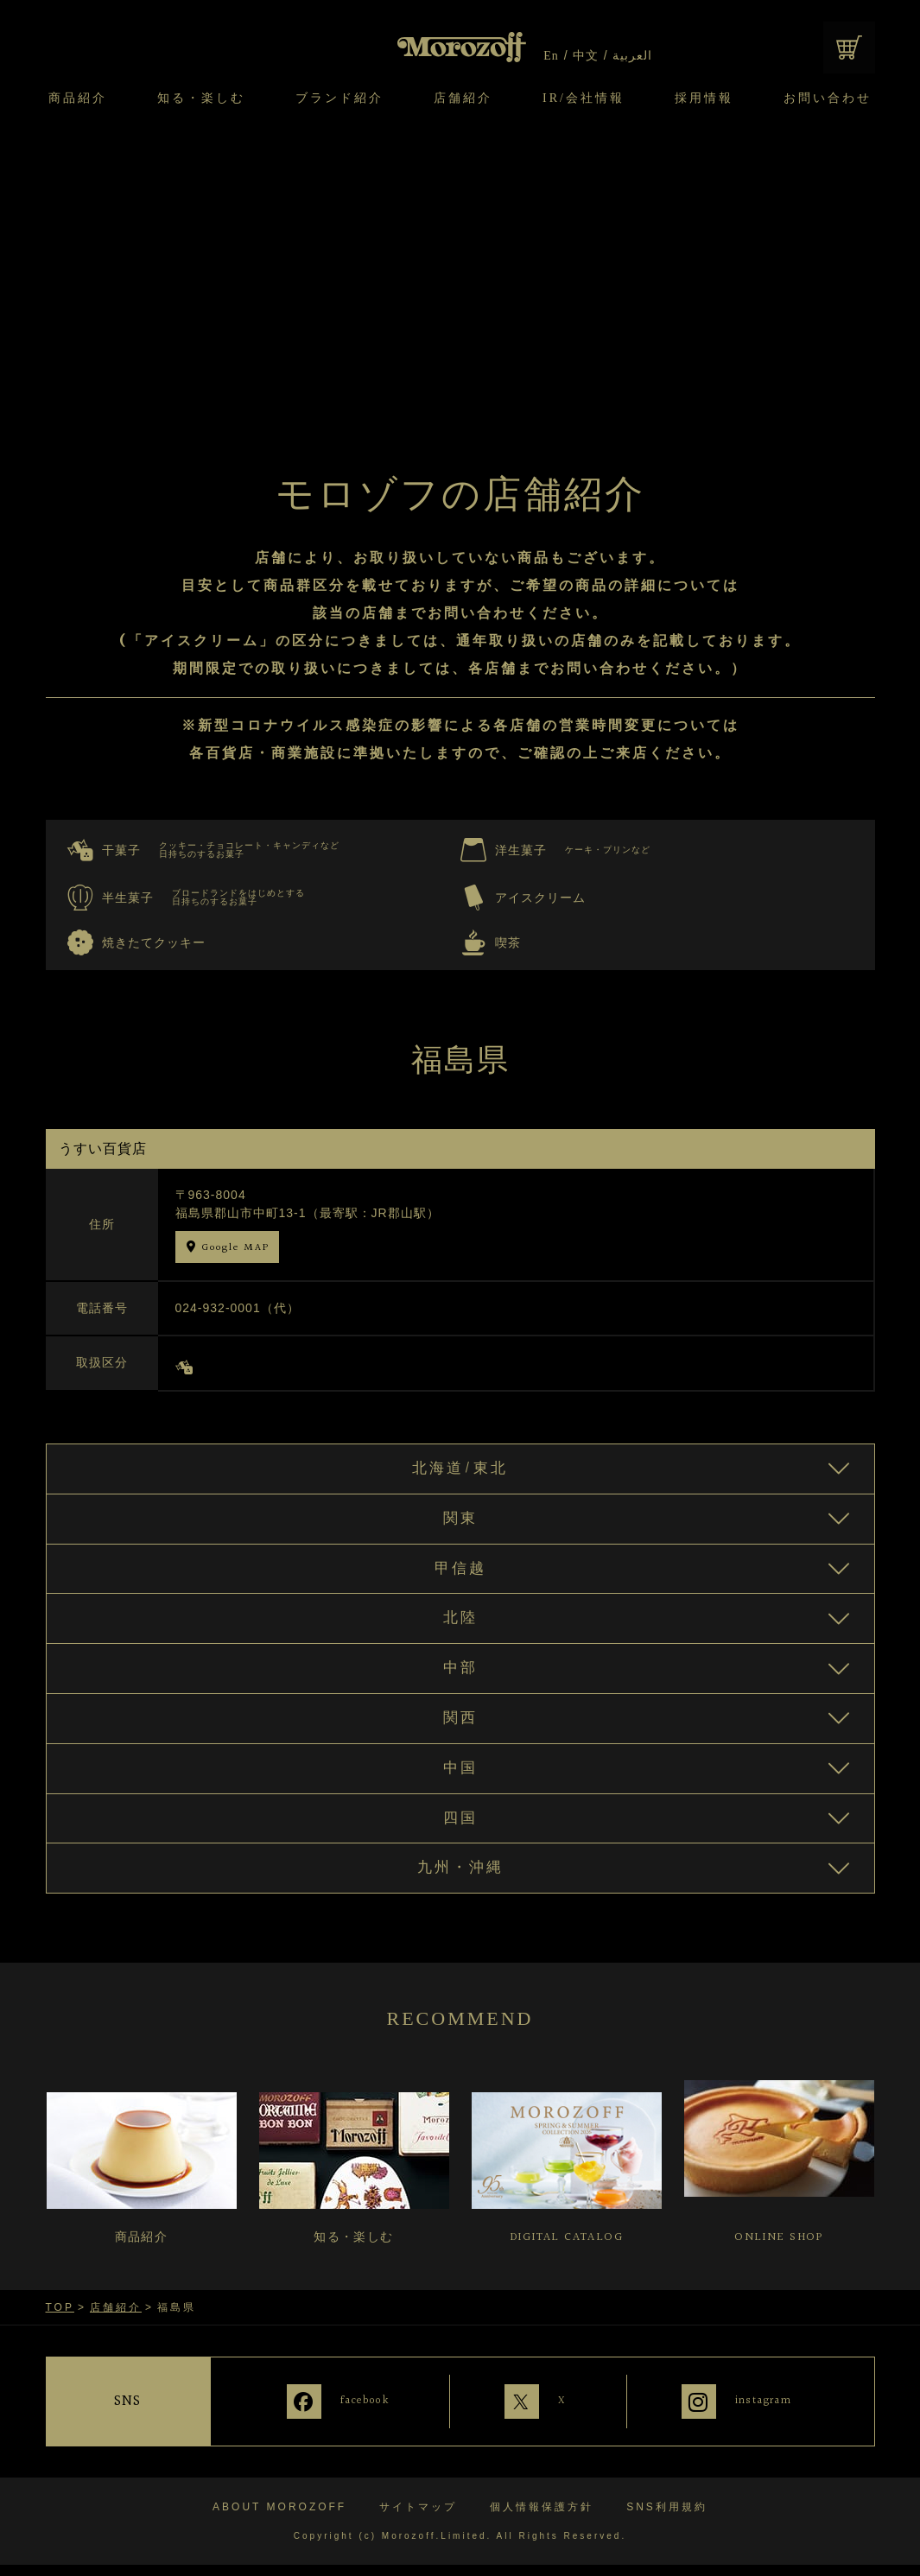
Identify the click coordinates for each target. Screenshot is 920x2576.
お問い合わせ (828, 98)
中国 (460, 1786)
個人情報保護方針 (541, 2518)
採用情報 (704, 98)
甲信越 (460, 1575)
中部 (460, 1681)
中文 (586, 56)
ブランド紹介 (339, 98)
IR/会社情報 (583, 98)
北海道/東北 (460, 1470)
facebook (340, 2422)
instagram (766, 2422)
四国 (460, 1839)
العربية (631, 56)
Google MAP (235, 1248)
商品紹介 (77, 98)
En (551, 56)
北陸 (460, 1628)
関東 (460, 1523)
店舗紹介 (463, 98)
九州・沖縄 (460, 1892)
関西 (460, 1734)
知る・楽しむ (201, 98)
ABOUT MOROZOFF (279, 2518)
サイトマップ (418, 2518)
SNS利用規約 (666, 2518)
